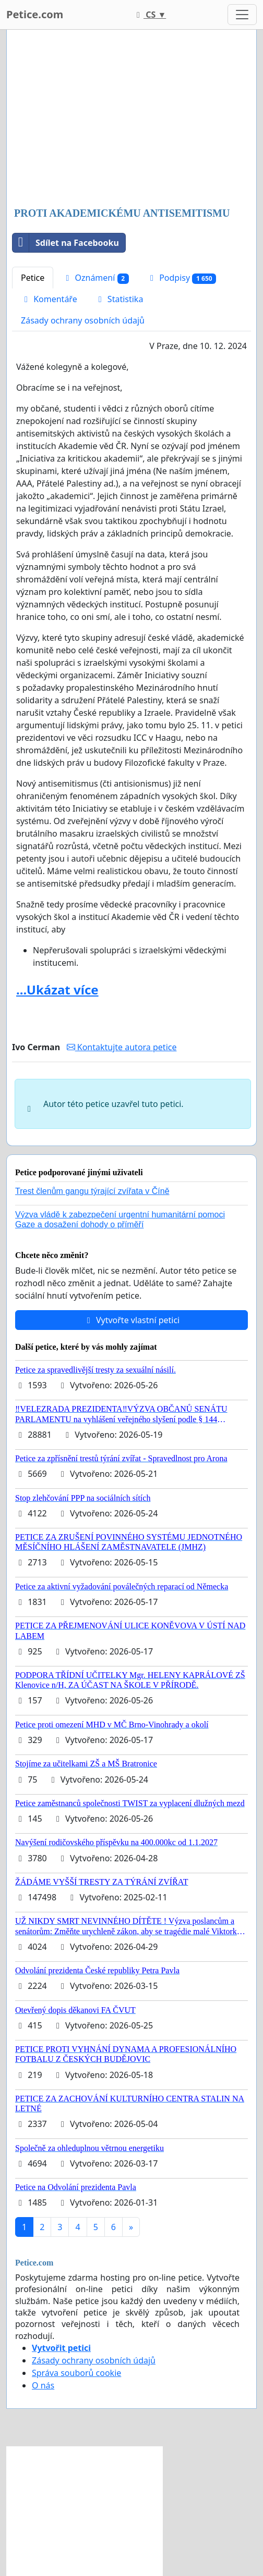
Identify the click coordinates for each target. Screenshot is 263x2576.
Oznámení (95, 278)
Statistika (119, 299)
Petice (32, 277)
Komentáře (49, 299)
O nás (43, 2385)
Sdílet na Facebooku (66, 242)
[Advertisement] (131, 119)
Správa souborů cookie (76, 2373)
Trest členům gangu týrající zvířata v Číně (92, 1191)
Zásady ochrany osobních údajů (83, 320)
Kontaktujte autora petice (122, 1047)
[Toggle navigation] (242, 14)
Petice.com (34, 14)
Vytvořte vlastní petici (131, 1320)
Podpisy (181, 278)
